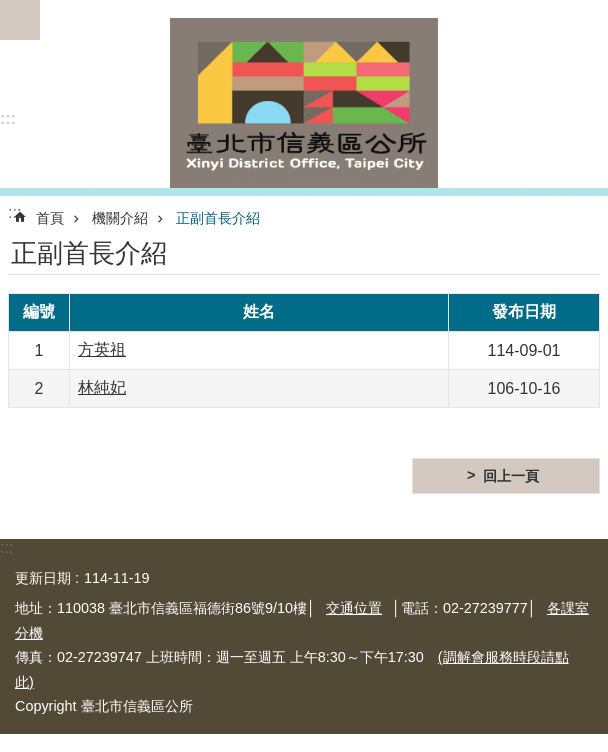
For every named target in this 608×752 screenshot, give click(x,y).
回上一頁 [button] (511, 476)
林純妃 (102, 387)
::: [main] (14, 212)
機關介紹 (120, 218)
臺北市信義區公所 (304, 103)
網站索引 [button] (20, 20)
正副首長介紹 (218, 218)
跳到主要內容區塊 (10, 10)
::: (8, 118)
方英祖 (102, 349)
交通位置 (354, 608)
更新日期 (43, 578)
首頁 (50, 218)
